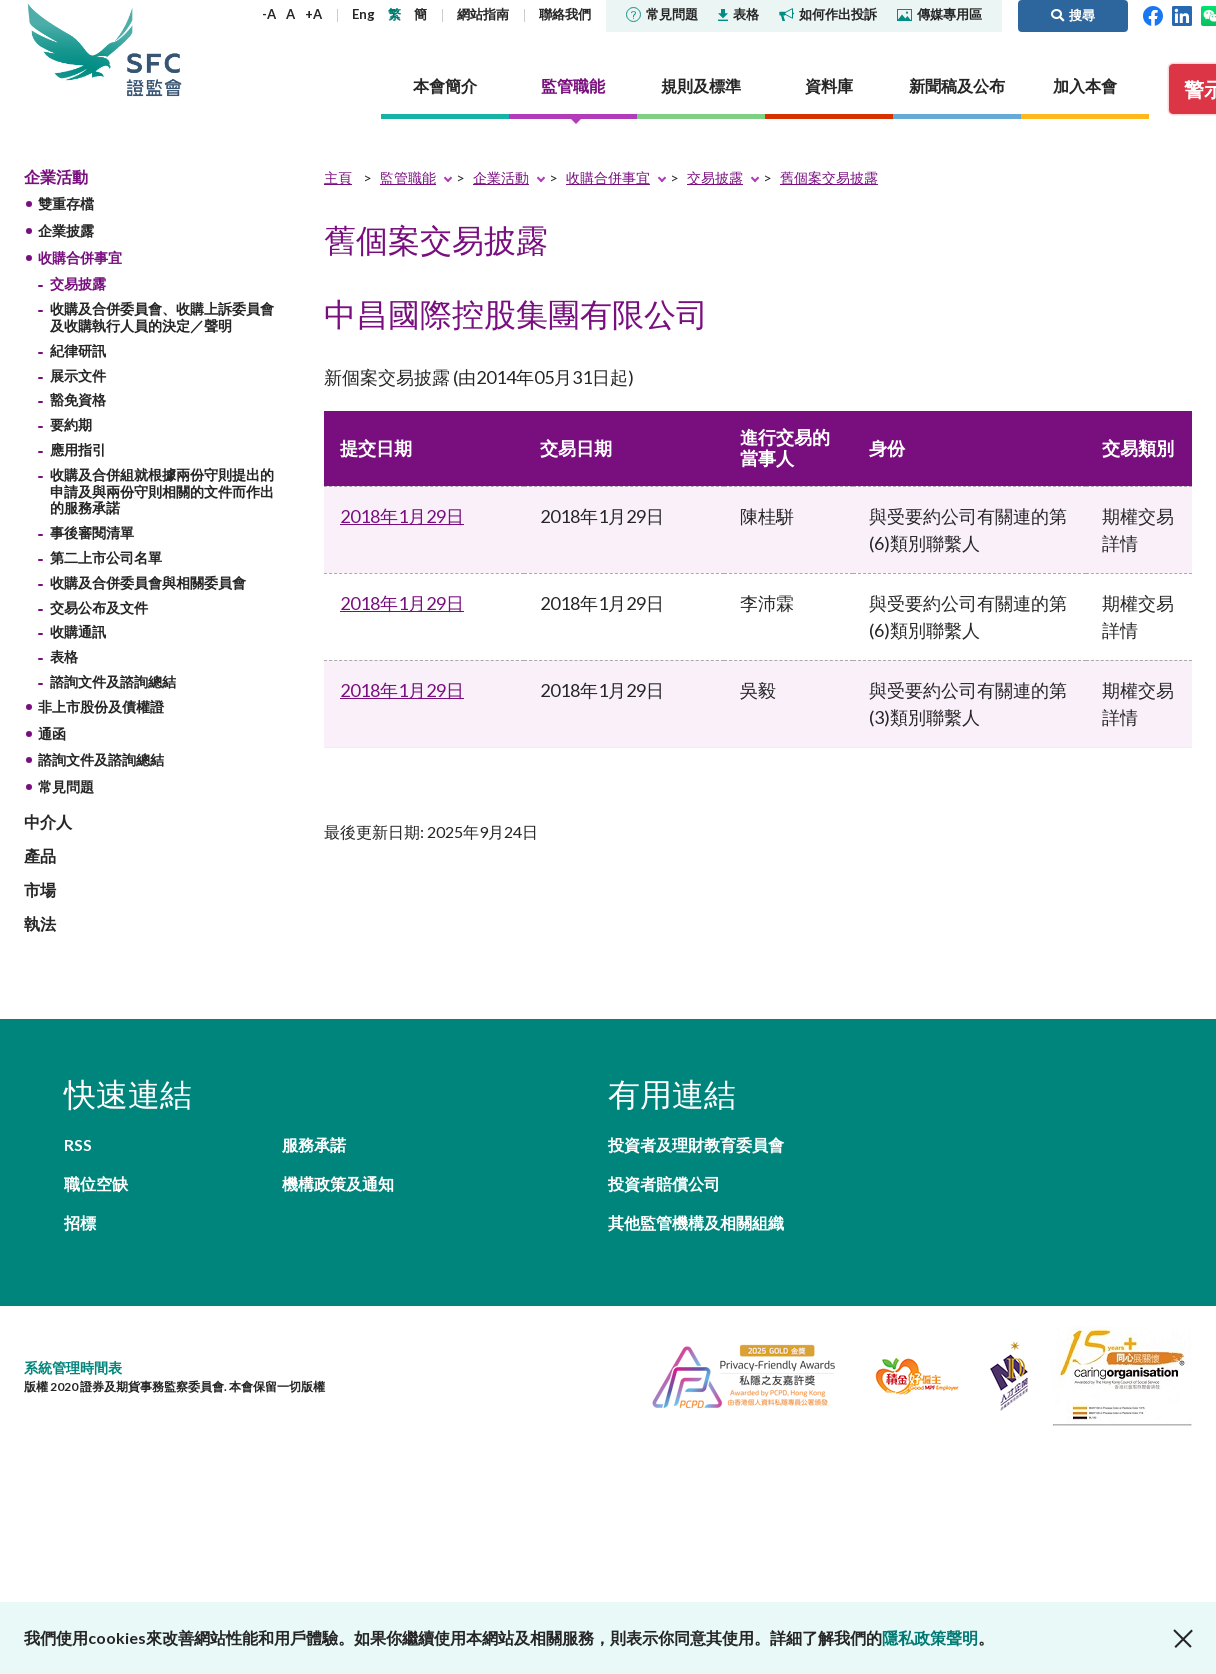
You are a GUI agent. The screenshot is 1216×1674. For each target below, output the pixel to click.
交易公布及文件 (99, 607)
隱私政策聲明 (930, 1637)
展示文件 (78, 375)
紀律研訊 (78, 350)
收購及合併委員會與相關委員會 (148, 582)
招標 (80, 1222)
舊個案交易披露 (829, 177)
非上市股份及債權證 (101, 706)
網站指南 (483, 14)
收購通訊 (78, 631)
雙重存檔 (66, 203)
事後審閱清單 (92, 532)
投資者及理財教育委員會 (696, 1144)
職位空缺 (96, 1183)
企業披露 (66, 230)
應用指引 (78, 449)
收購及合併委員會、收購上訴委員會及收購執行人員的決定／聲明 (162, 317)
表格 (738, 14)
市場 (40, 889)
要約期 (71, 424)
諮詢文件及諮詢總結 (113, 681)
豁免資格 (78, 399)
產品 (40, 855)
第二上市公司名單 (106, 557)
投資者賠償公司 (664, 1183)
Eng (363, 14)
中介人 (48, 821)
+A (313, 14)
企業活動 (56, 176)
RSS (78, 1144)
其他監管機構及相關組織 (696, 1222)
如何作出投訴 (828, 14)
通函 (52, 733)
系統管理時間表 (73, 1367)
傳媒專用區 (939, 14)
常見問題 (662, 14)
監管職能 (408, 177)
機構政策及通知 (338, 1183)
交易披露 (78, 283)
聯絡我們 (565, 14)
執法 (40, 923)
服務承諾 (314, 1144)
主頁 (338, 177)
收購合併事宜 (80, 257)
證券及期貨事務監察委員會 (154, 49)
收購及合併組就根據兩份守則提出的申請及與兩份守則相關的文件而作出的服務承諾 (162, 491)
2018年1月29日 (402, 516)
